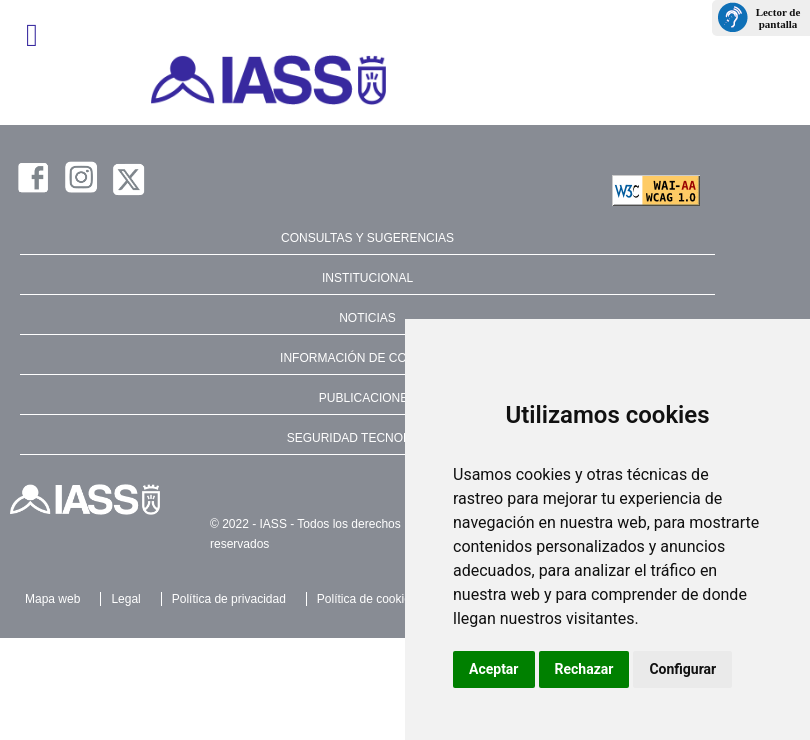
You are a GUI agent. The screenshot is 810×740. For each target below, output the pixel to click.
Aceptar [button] (494, 669)
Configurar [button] (682, 669)
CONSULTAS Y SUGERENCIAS (367, 238)
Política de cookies (367, 599)
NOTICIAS (367, 318)
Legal (125, 599)
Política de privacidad (229, 599)
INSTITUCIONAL (367, 278)
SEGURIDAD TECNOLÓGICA (368, 438)
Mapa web (52, 599)
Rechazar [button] (584, 669)
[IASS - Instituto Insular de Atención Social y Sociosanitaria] (405, 80)
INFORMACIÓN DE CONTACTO (367, 358)
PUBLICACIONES (367, 398)
